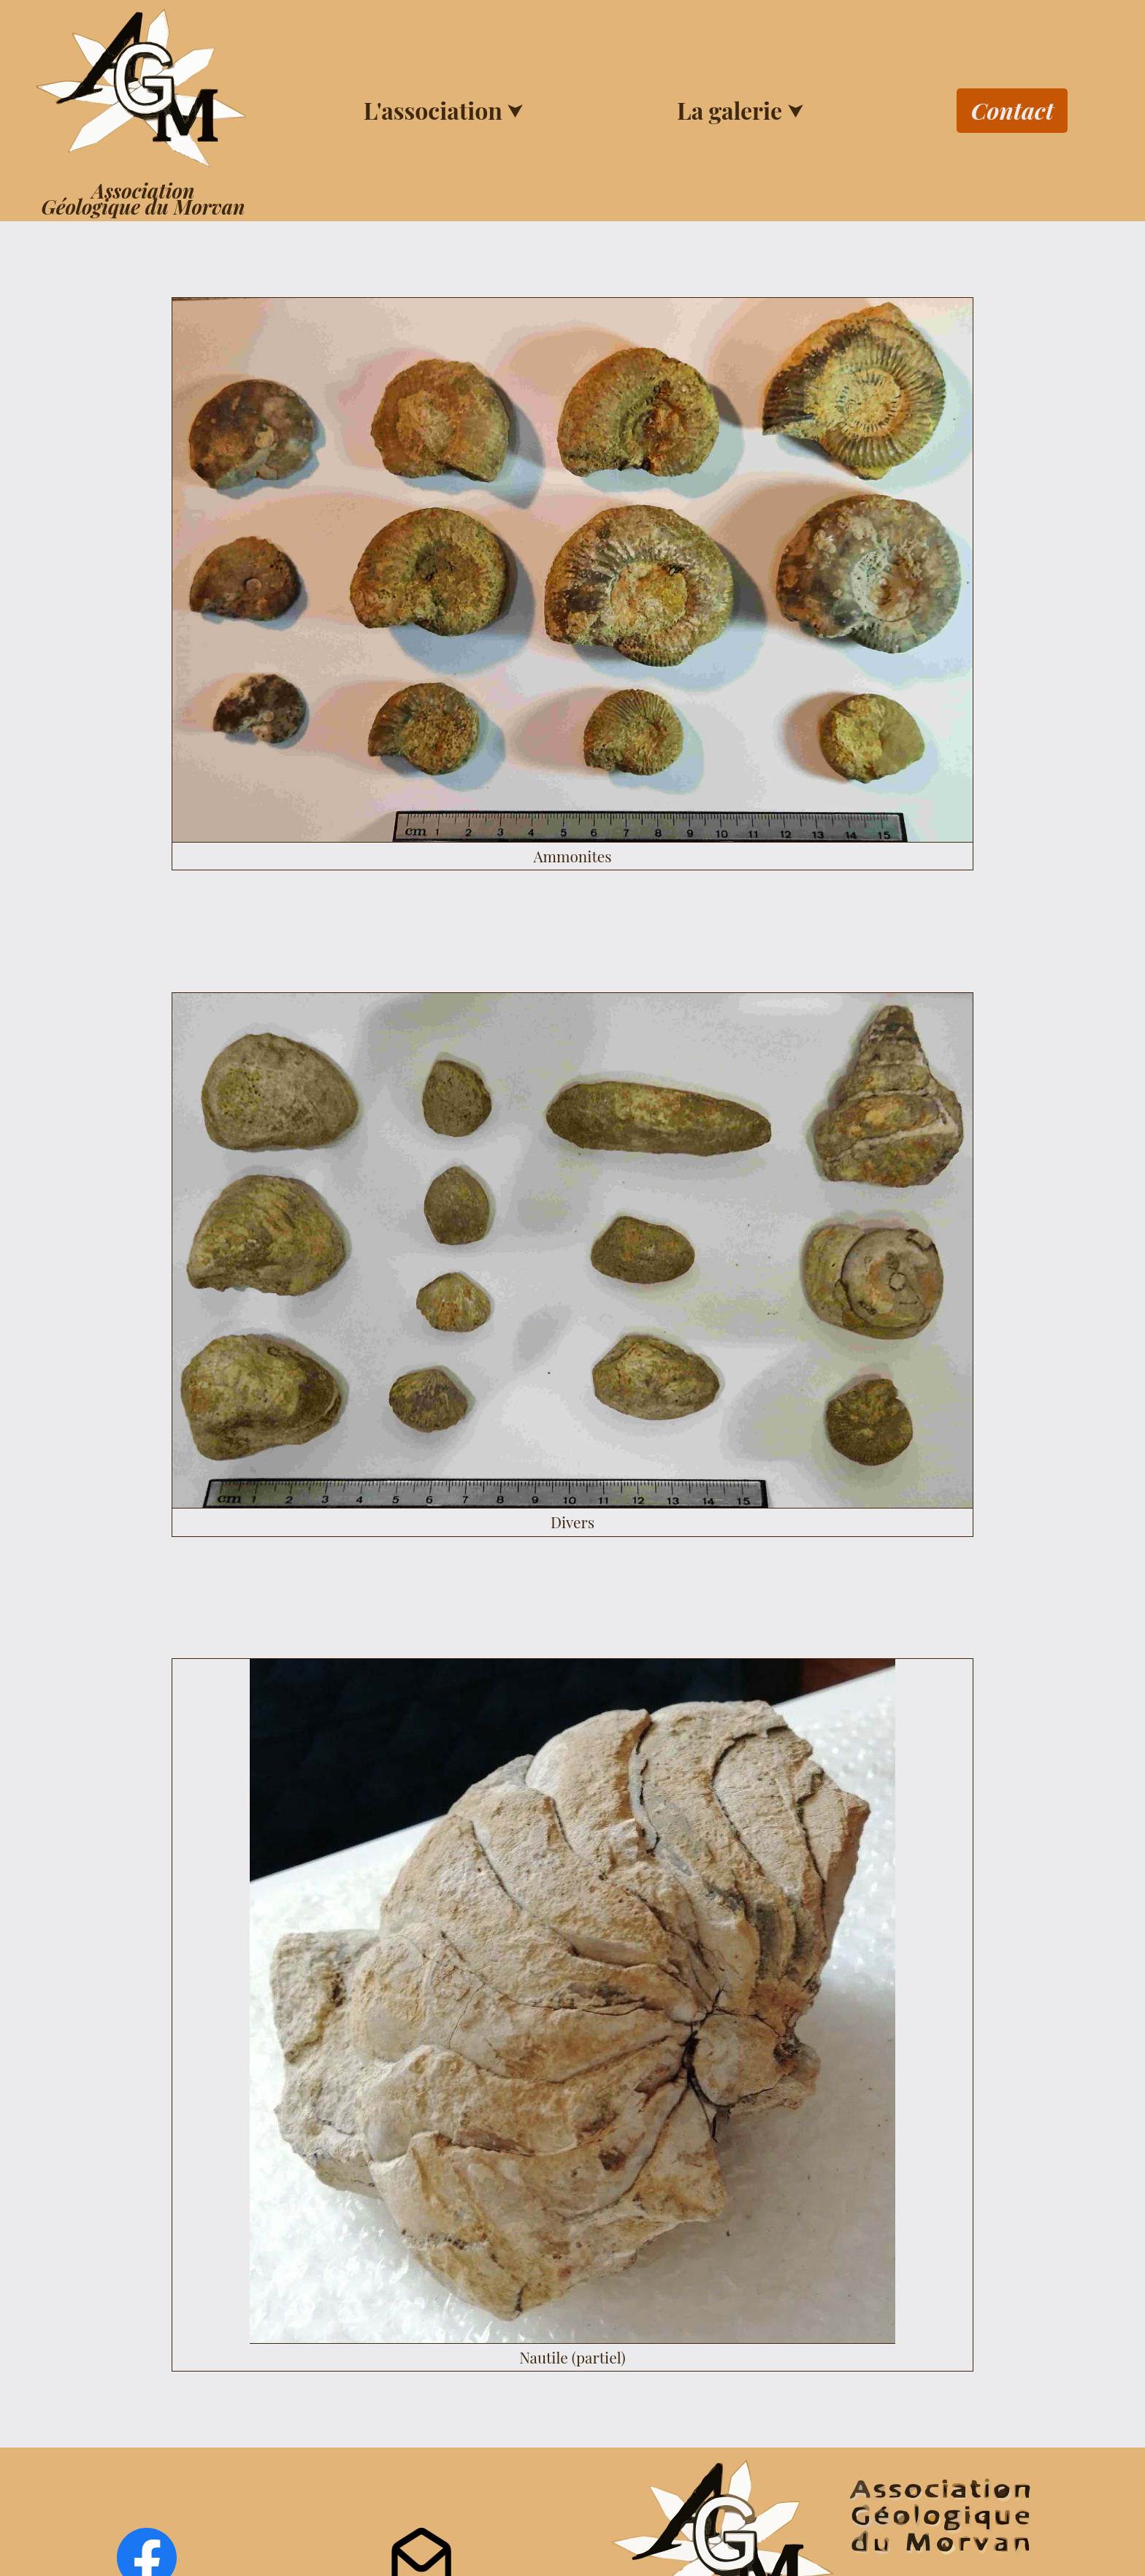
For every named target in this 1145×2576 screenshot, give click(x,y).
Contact (1012, 110)
